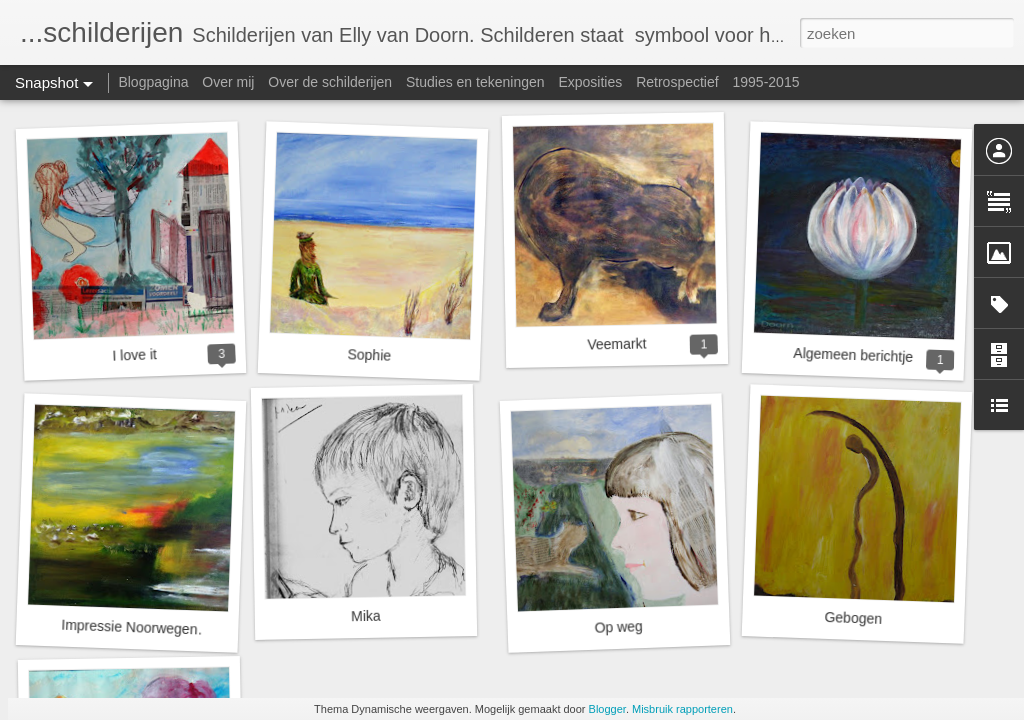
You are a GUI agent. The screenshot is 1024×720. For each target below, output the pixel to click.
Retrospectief (677, 82)
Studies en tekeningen (475, 82)
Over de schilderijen (330, 82)
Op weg (618, 627)
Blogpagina (153, 82)
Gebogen (853, 618)
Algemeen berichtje (853, 355)
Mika (366, 616)
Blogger (607, 709)
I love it (134, 355)
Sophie (369, 355)
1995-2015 (766, 82)
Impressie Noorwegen (129, 627)
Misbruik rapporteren (682, 709)
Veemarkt (616, 343)
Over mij (228, 82)
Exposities (590, 82)
